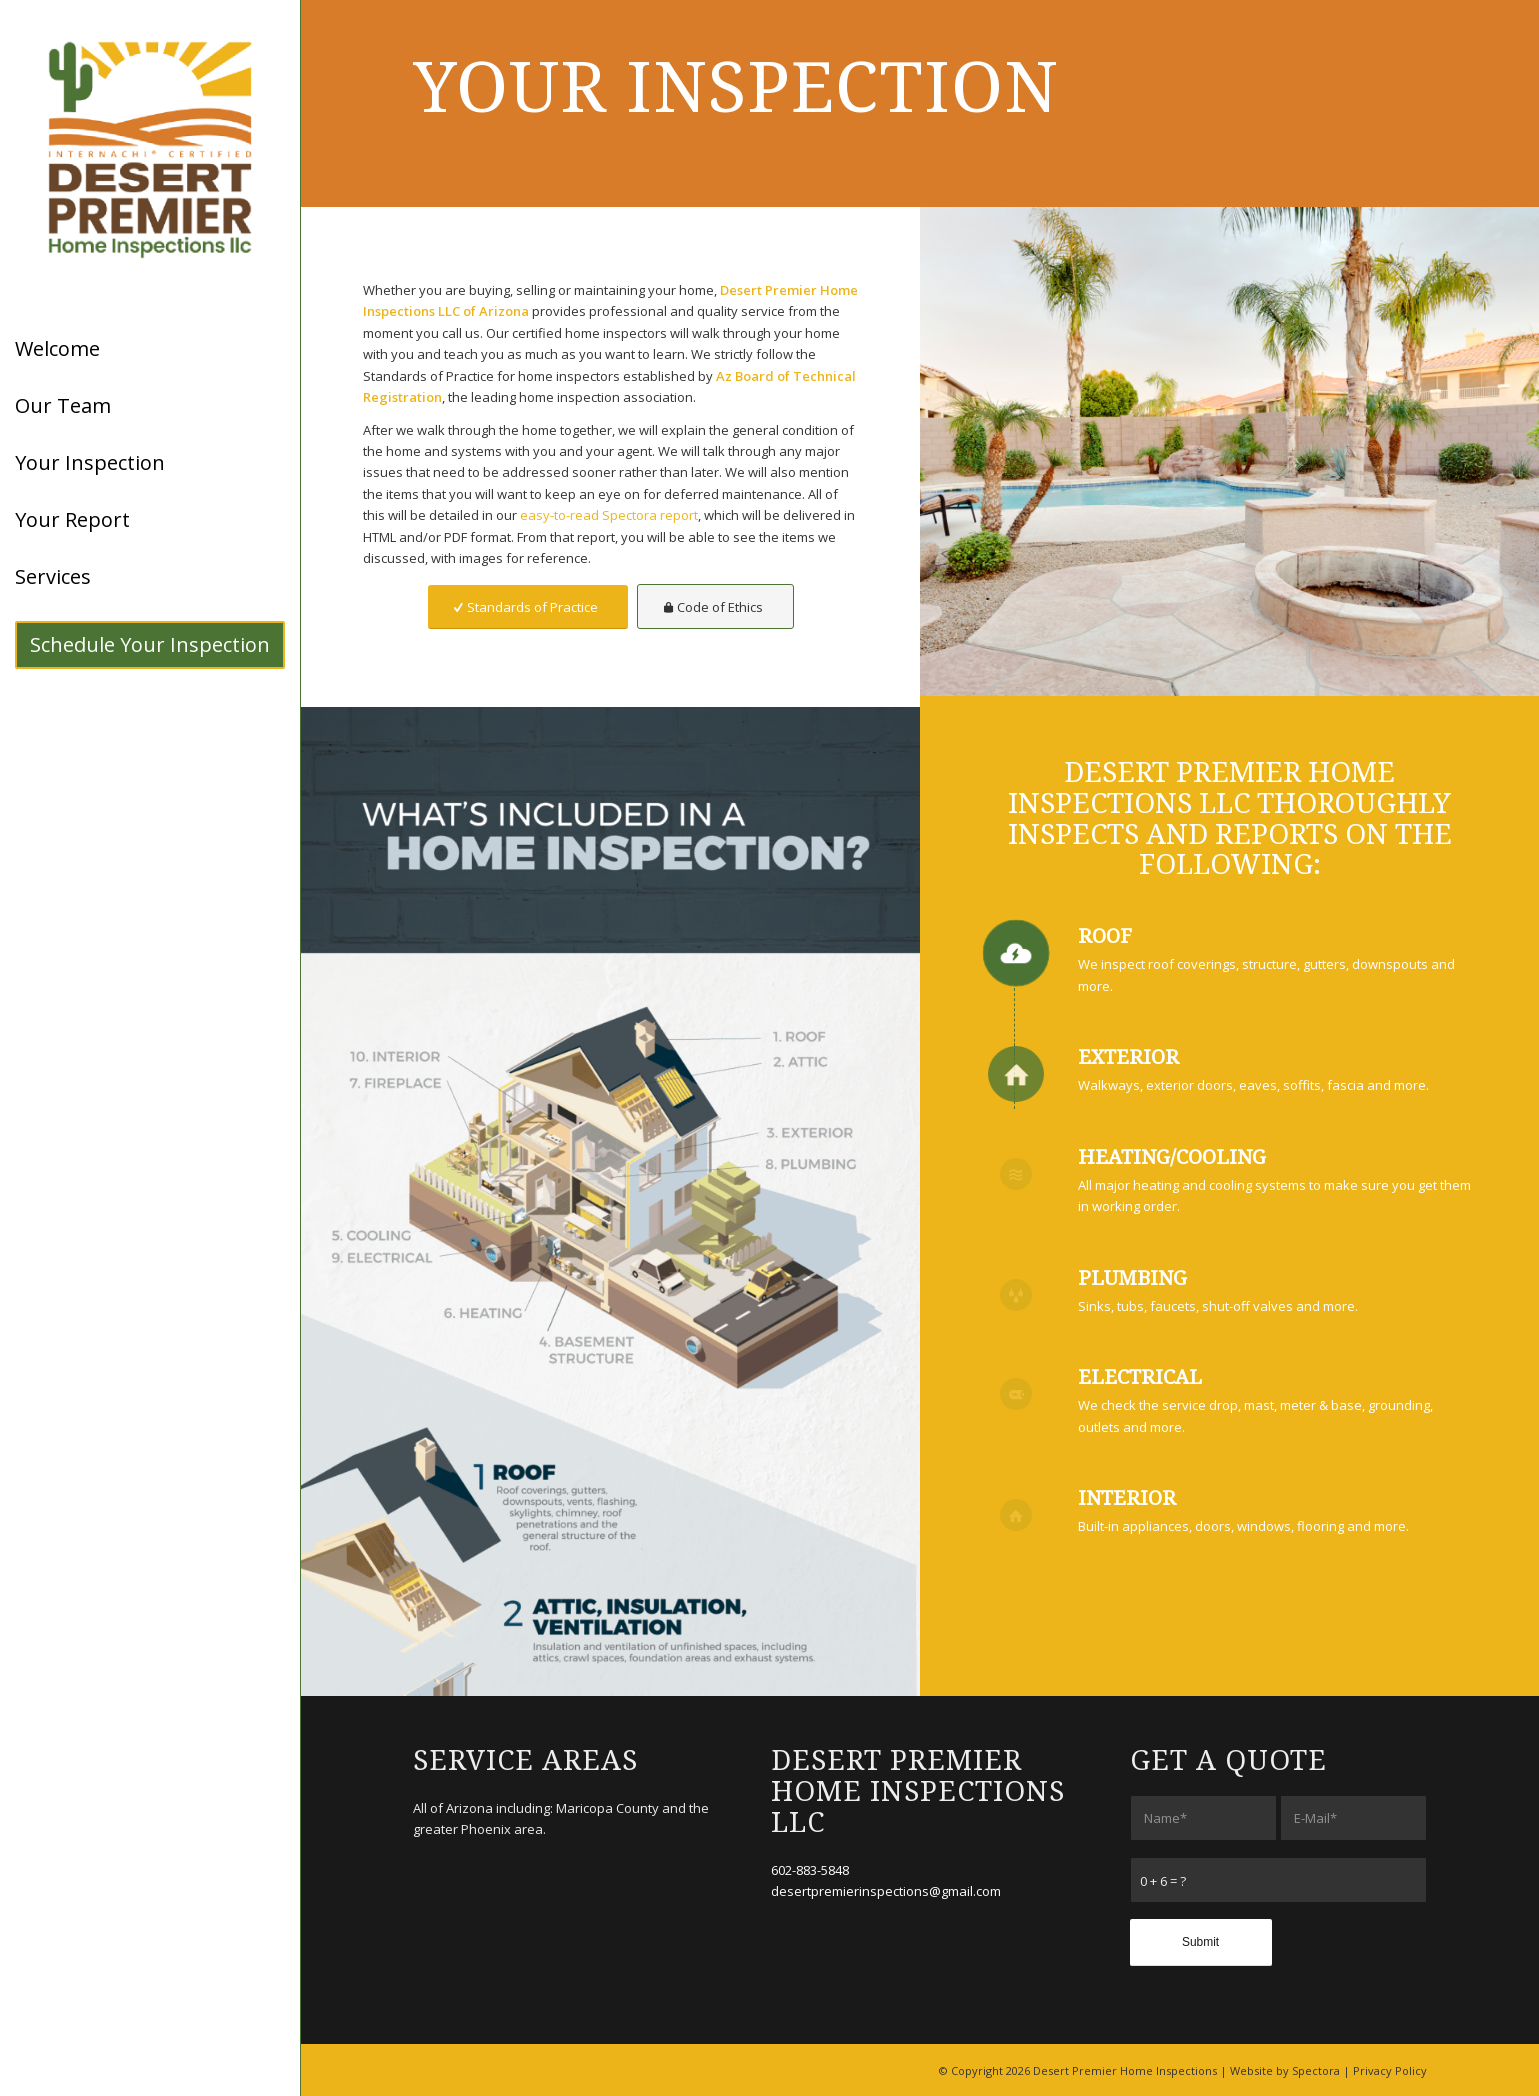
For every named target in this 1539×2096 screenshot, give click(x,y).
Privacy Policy (1390, 2070)
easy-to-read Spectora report (609, 515)
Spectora (1316, 2070)
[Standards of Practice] (528, 607)
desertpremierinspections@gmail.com (886, 1891)
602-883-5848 (810, 1870)
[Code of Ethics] (715, 607)
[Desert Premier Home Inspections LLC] (150, 150)
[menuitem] (150, 349)
